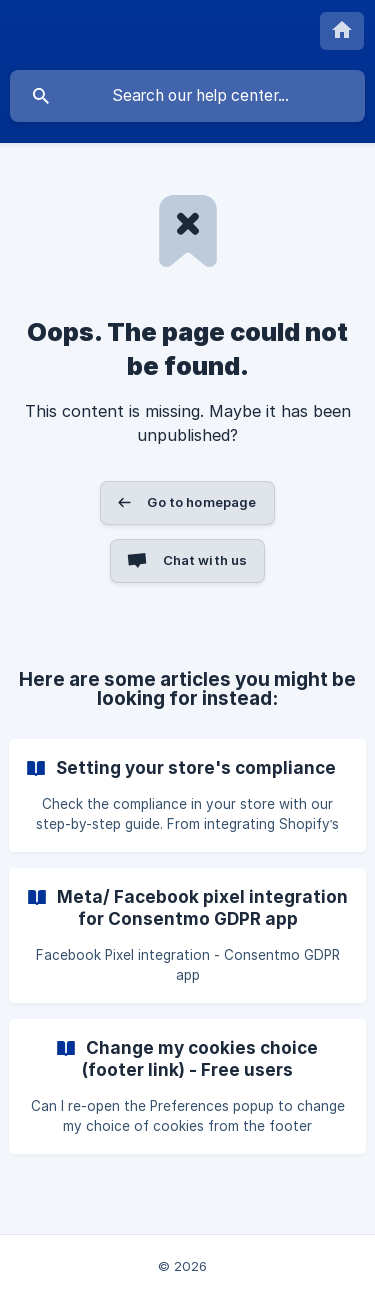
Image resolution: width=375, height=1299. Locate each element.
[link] (187, 795)
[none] (342, 31)
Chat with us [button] (205, 560)
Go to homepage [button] (201, 502)
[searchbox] (187, 96)
